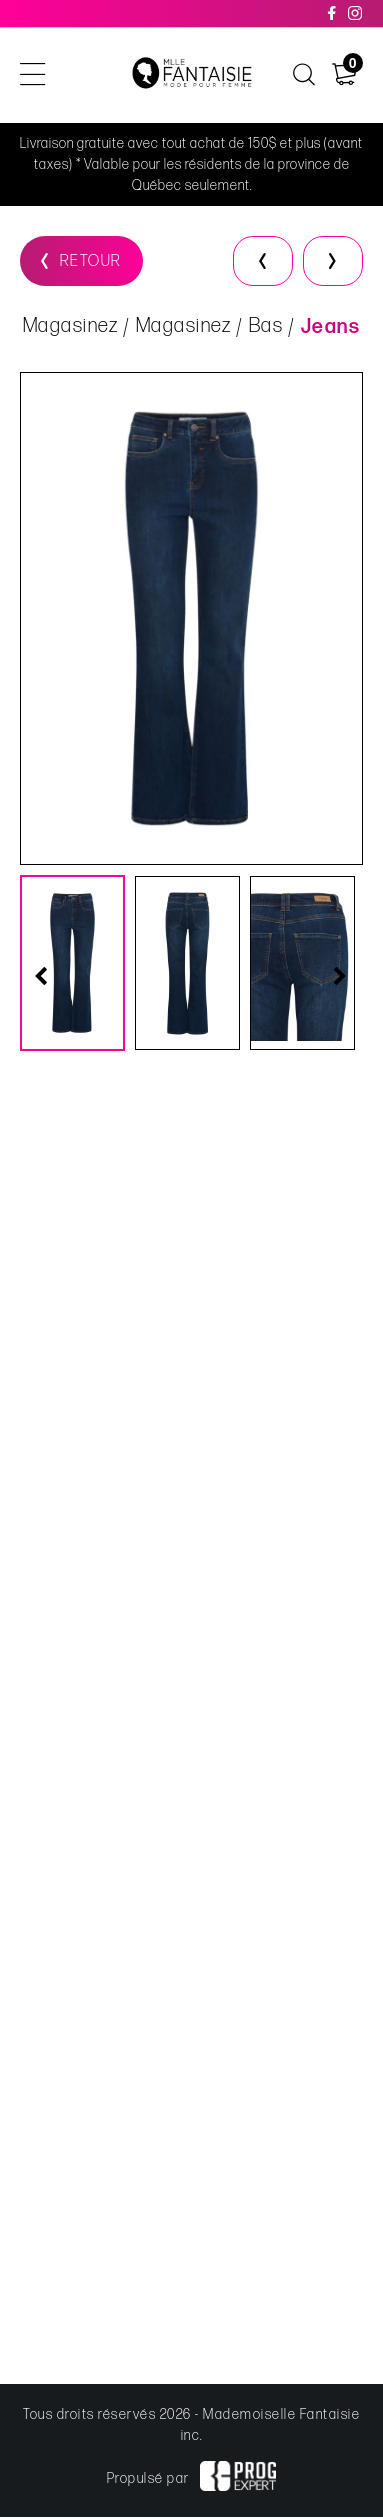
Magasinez (71, 326)
